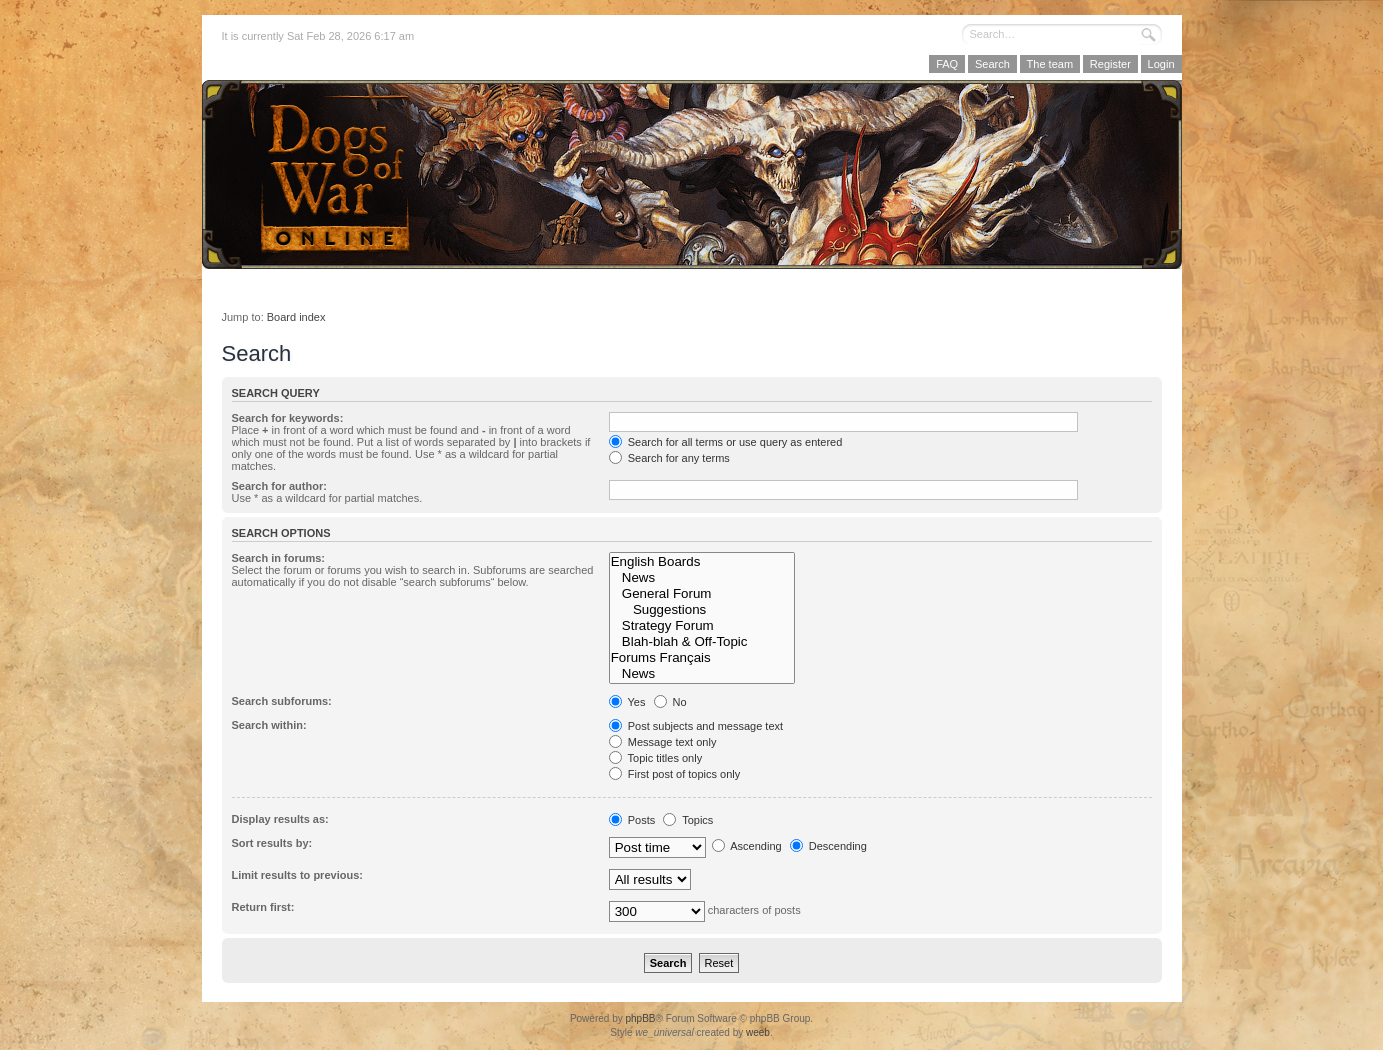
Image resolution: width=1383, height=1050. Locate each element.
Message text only (663, 742)
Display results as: (280, 819)
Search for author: (279, 486)
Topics (688, 820)
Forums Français (702, 658)
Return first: (263, 907)
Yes (627, 702)
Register (1110, 64)
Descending (828, 846)
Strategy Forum (702, 626)
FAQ (947, 64)
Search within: (269, 725)
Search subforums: (282, 701)
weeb (758, 1032)
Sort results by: (272, 843)
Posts (632, 820)
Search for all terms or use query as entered (726, 442)
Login (1161, 64)
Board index (296, 317)
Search (992, 64)
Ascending (747, 846)
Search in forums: (279, 558)
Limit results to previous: (297, 875)
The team (1050, 64)
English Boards (702, 562)
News (702, 578)
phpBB (640, 1018)
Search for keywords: (288, 418)
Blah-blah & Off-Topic (702, 642)
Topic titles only (655, 758)
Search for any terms (669, 458)
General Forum (702, 594)
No (670, 702)
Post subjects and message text (696, 726)
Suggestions (702, 610)
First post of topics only (675, 774)
